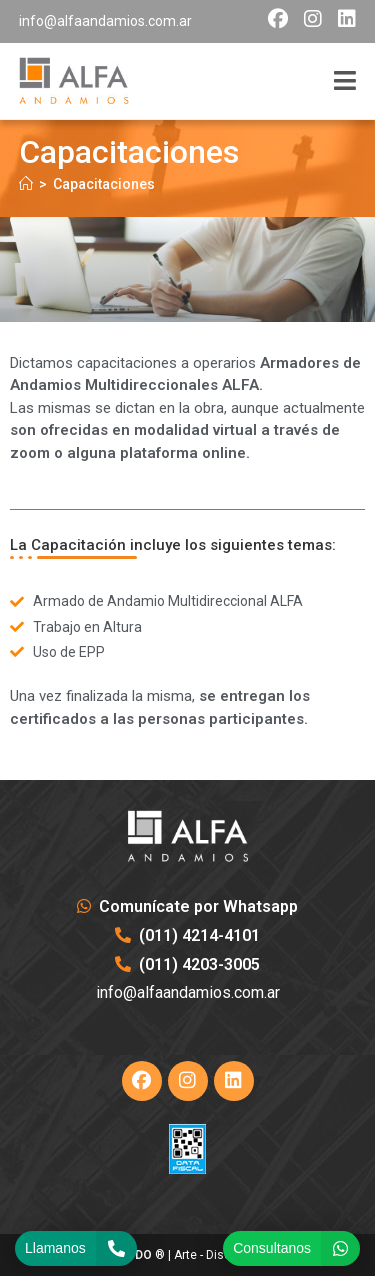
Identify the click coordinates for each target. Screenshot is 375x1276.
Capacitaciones (104, 184)
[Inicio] (26, 184)
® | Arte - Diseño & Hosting (187, 1255)
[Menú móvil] (345, 81)
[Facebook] (142, 1081)
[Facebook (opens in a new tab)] (278, 19)
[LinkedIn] (234, 1081)
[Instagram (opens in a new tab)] (313, 19)
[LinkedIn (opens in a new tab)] (343, 19)
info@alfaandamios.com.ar (105, 21)
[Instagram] (188, 1081)
